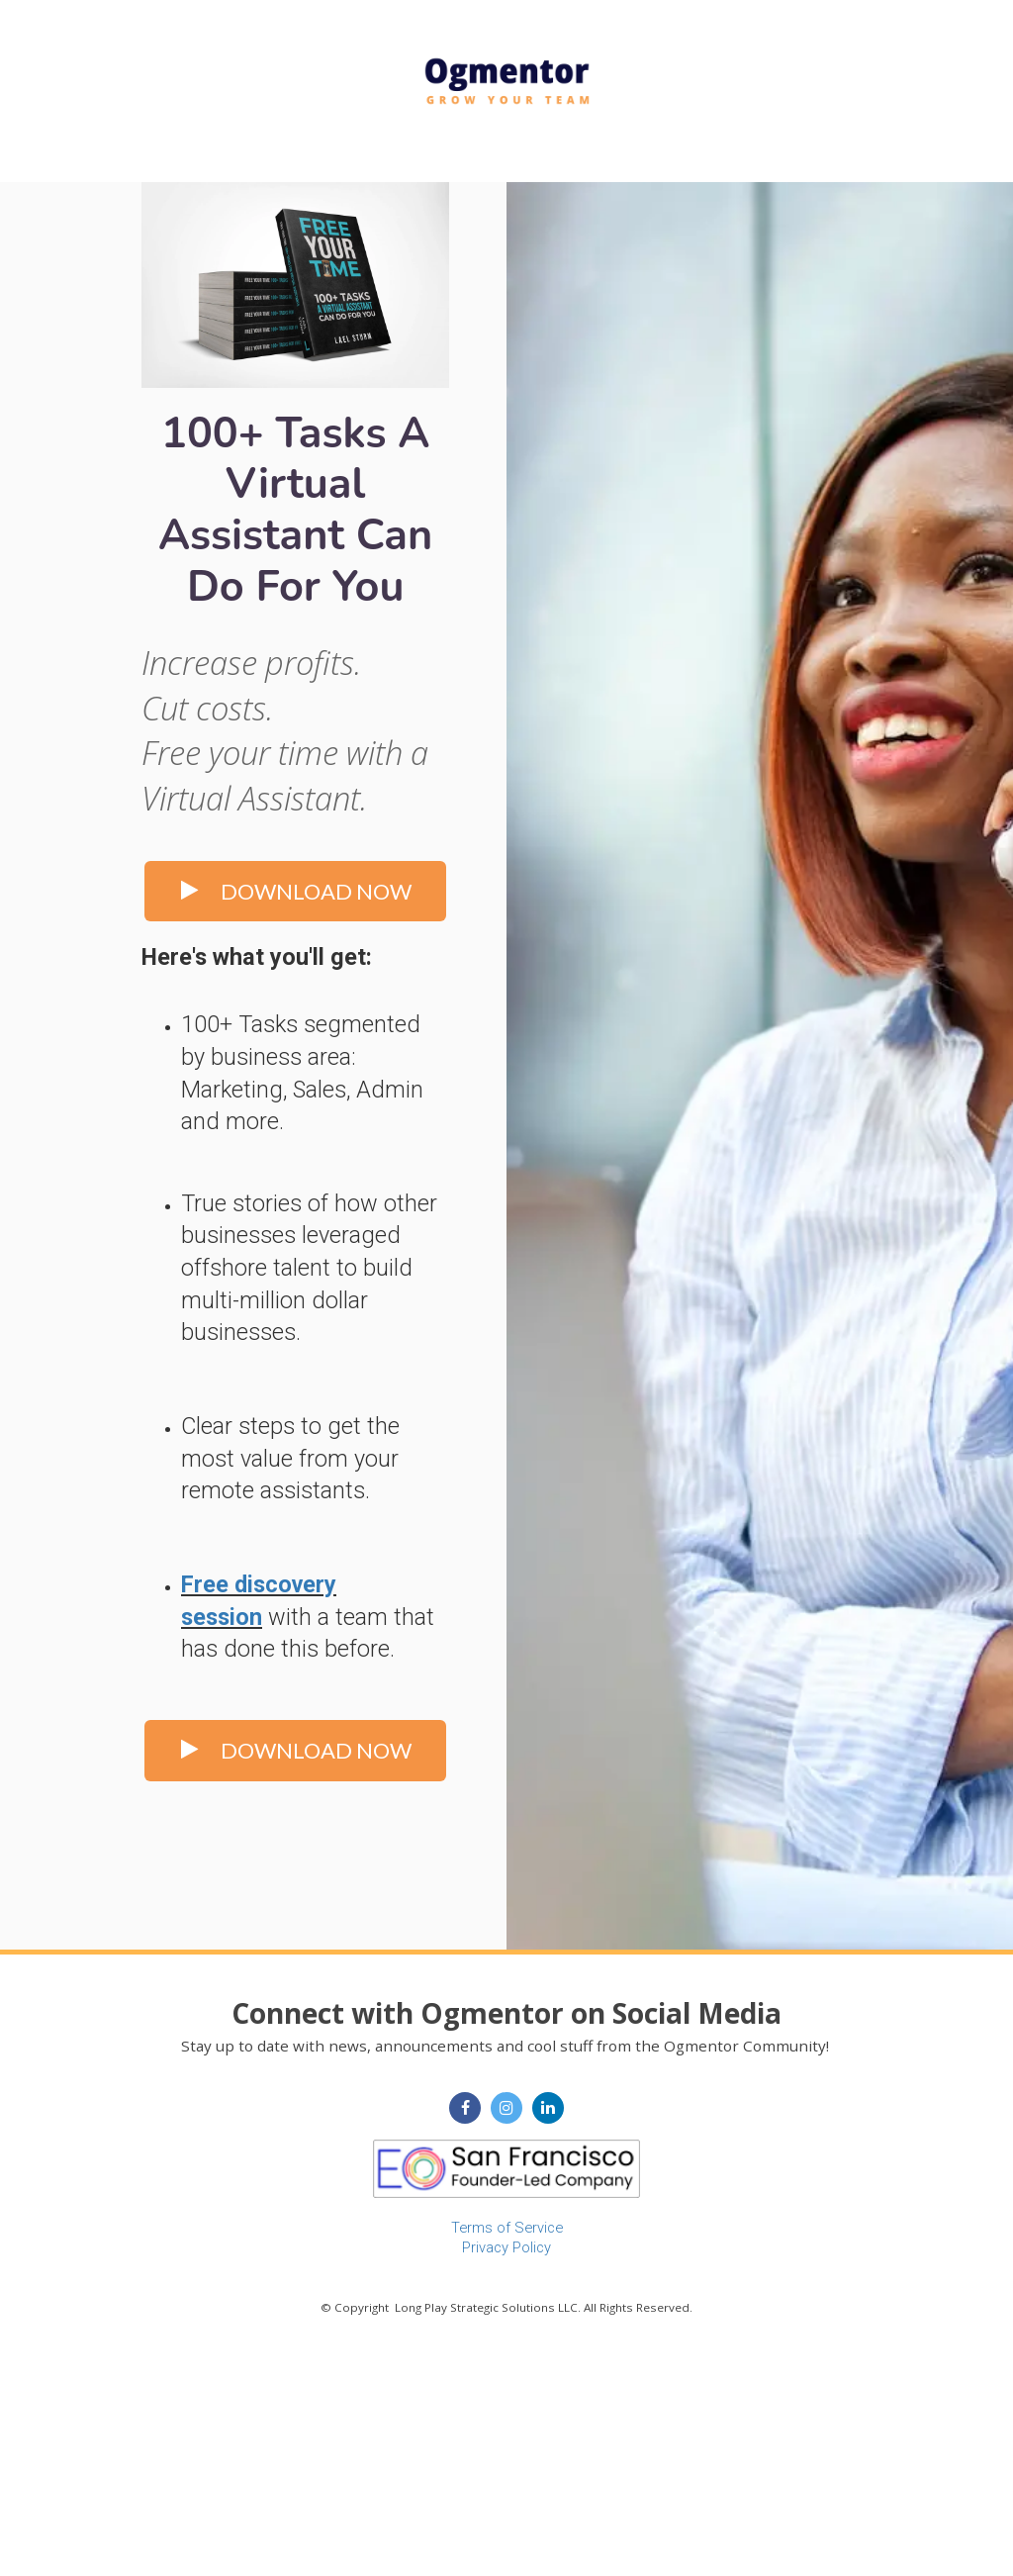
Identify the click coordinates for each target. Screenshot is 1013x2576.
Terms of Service (507, 2228)
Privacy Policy (506, 2247)
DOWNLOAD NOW (295, 891)
